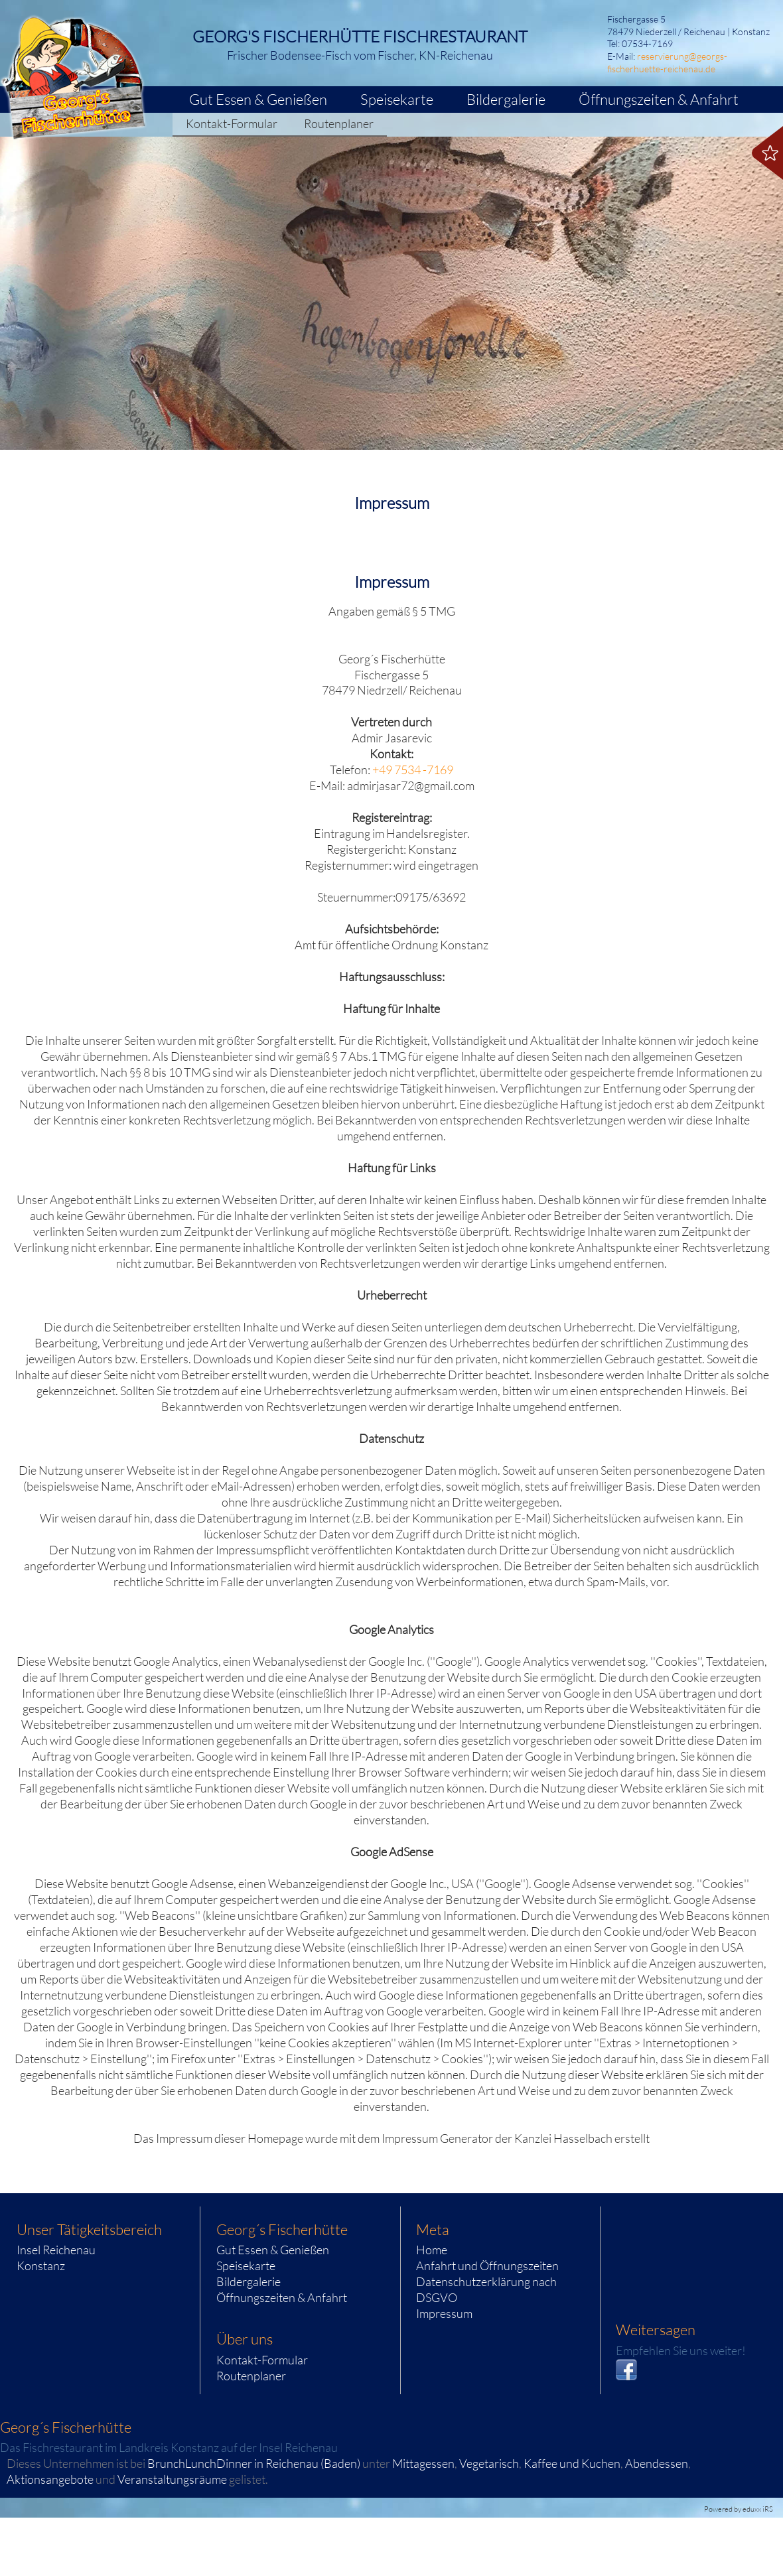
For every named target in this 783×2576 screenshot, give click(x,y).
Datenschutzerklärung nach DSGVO (486, 2289)
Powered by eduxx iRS (738, 2509)
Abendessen (656, 2463)
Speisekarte (245, 2265)
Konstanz (41, 2265)
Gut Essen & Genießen (272, 2249)
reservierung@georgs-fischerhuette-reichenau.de (667, 62)
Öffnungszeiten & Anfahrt (281, 2297)
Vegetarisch (489, 2463)
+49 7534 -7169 (412, 769)
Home (431, 2249)
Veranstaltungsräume (172, 2479)
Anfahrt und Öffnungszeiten (487, 2265)
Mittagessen (423, 2463)
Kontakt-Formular (262, 2359)
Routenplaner (251, 2375)
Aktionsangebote (50, 2479)
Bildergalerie (248, 2281)
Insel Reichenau (56, 2249)
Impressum (444, 2313)
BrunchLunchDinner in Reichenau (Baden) (253, 2463)
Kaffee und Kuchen (572, 2463)
